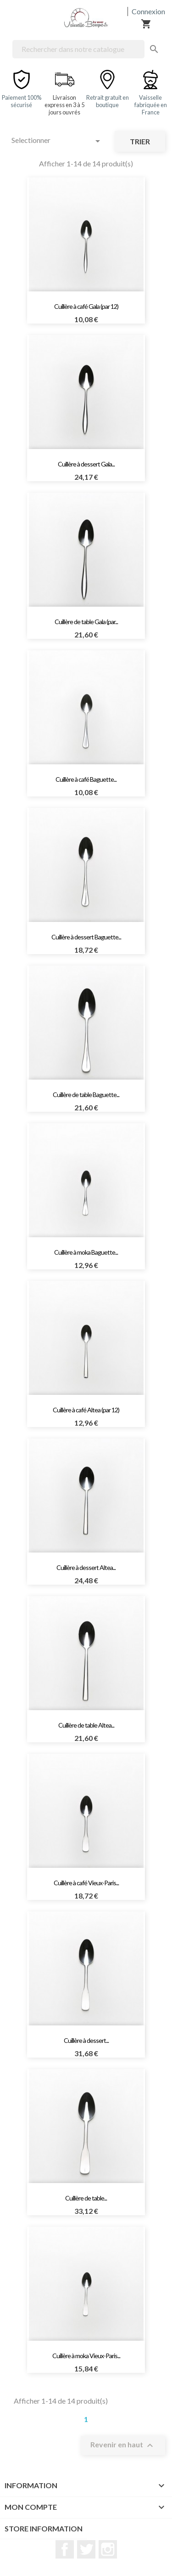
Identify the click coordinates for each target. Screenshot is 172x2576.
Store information (44, 2528)
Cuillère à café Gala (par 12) (86, 306)
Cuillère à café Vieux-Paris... (86, 1883)
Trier (140, 141)
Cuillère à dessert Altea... (86, 1567)
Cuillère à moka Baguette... (86, 1252)
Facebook (64, 2549)
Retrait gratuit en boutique (107, 101)
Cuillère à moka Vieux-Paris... (86, 2356)
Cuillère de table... (86, 2198)
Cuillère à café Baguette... (86, 779)
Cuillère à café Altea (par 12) (86, 1410)
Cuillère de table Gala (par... (86, 622)
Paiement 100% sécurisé (21, 101)
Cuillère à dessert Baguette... (86, 937)
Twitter (86, 2549)
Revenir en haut (122, 2445)
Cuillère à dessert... (86, 2040)
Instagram (108, 2549)
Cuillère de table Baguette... (86, 1094)
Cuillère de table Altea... (86, 1725)
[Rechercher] (78, 49)
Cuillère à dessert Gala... (86, 464)
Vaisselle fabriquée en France (150, 105)
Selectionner (57, 141)
